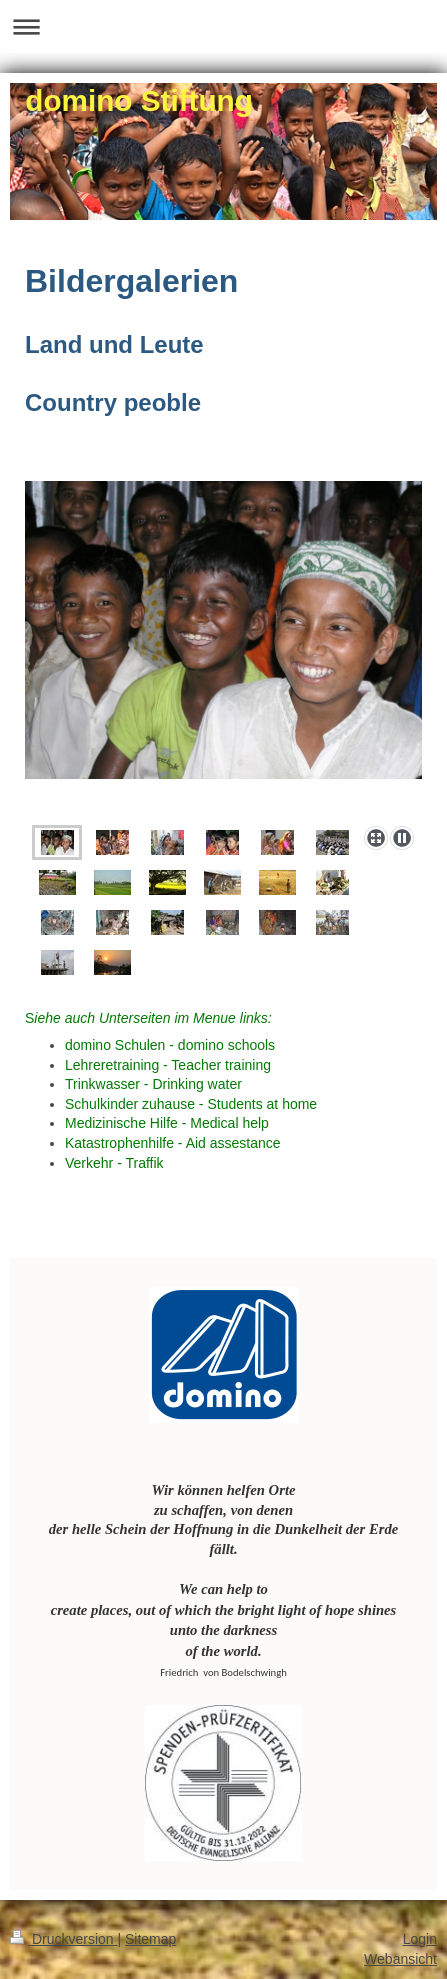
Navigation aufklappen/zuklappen (223, 26)
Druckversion (63, 1939)
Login (420, 1939)
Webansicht (400, 1959)
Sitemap (150, 1939)
